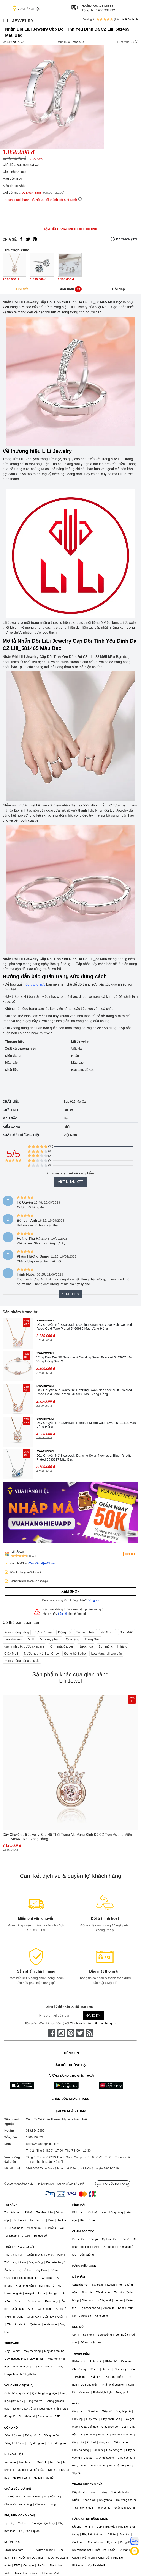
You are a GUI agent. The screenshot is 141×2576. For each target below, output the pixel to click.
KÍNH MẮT (79, 2204)
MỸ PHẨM (78, 2277)
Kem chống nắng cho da (22, 1660)
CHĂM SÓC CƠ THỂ (17, 2488)
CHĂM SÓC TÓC (83, 2231)
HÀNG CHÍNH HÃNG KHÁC (90, 2518)
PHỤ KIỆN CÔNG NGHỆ (19, 2515)
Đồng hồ (64, 1632)
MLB (31, 1639)
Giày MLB (11, 1653)
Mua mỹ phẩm (50, 1639)
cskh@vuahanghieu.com (42, 2144)
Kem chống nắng (16, 1632)
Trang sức (77, 41)
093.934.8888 (103, 5)
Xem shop (70, 1591)
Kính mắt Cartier (61, 1646)
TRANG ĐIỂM (81, 2353)
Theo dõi (130, 1553)
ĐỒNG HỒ (11, 2427)
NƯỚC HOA (12, 2542)
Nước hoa (86, 1646)
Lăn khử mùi (13, 1639)
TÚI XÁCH (10, 2204)
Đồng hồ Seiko (75, 1653)
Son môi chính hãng (112, 1646)
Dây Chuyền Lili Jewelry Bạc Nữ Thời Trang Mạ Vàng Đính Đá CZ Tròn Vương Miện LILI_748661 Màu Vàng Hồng (67, 1837)
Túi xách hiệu (85, 1632)
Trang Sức (92, 1639)
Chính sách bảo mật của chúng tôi (93, 2023)
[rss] (89, 2033)
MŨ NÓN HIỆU (13, 2454)
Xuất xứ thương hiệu (21, 1135)
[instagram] (61, 2033)
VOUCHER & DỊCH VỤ (19, 2385)
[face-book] (51, 2033)
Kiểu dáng (11, 1126)
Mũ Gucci (107, 1632)
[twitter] (80, 2033)
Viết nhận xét (70, 1182)
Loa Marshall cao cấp (106, 1653)
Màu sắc (10, 1118)
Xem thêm (70, 1294)
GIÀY (75, 2403)
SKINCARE (11, 2343)
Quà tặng (72, 1639)
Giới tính (10, 1110)
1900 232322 (105, 10)
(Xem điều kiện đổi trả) (41, 1563)
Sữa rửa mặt (43, 1632)
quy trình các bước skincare (24, 1646)
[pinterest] (70, 2033)
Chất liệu (11, 1101)
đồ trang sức (35, 984)
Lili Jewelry (18, 20)
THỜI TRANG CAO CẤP (19, 2246)
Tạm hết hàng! (70, 229)
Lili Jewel (18, 1551)
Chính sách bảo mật (71, 2183)
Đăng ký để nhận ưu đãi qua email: (70, 2006)
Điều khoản (46, 2183)
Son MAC (127, 1632)
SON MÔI (78, 2326)
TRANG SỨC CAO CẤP (87, 2484)
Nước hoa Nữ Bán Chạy (41, 1653)
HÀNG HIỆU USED (84, 2265)
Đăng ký (93, 1600)
